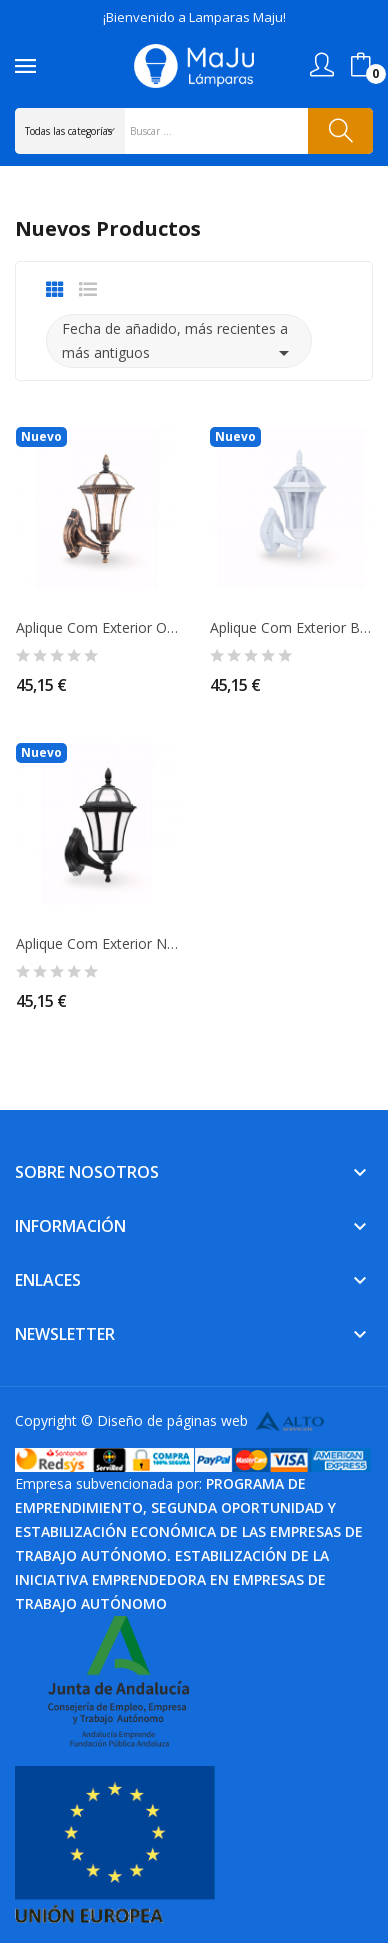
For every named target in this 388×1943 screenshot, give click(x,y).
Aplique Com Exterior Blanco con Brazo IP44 (291, 628)
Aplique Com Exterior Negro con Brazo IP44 (97, 944)
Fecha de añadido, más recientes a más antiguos (179, 342)
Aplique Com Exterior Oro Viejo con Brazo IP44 (97, 628)
